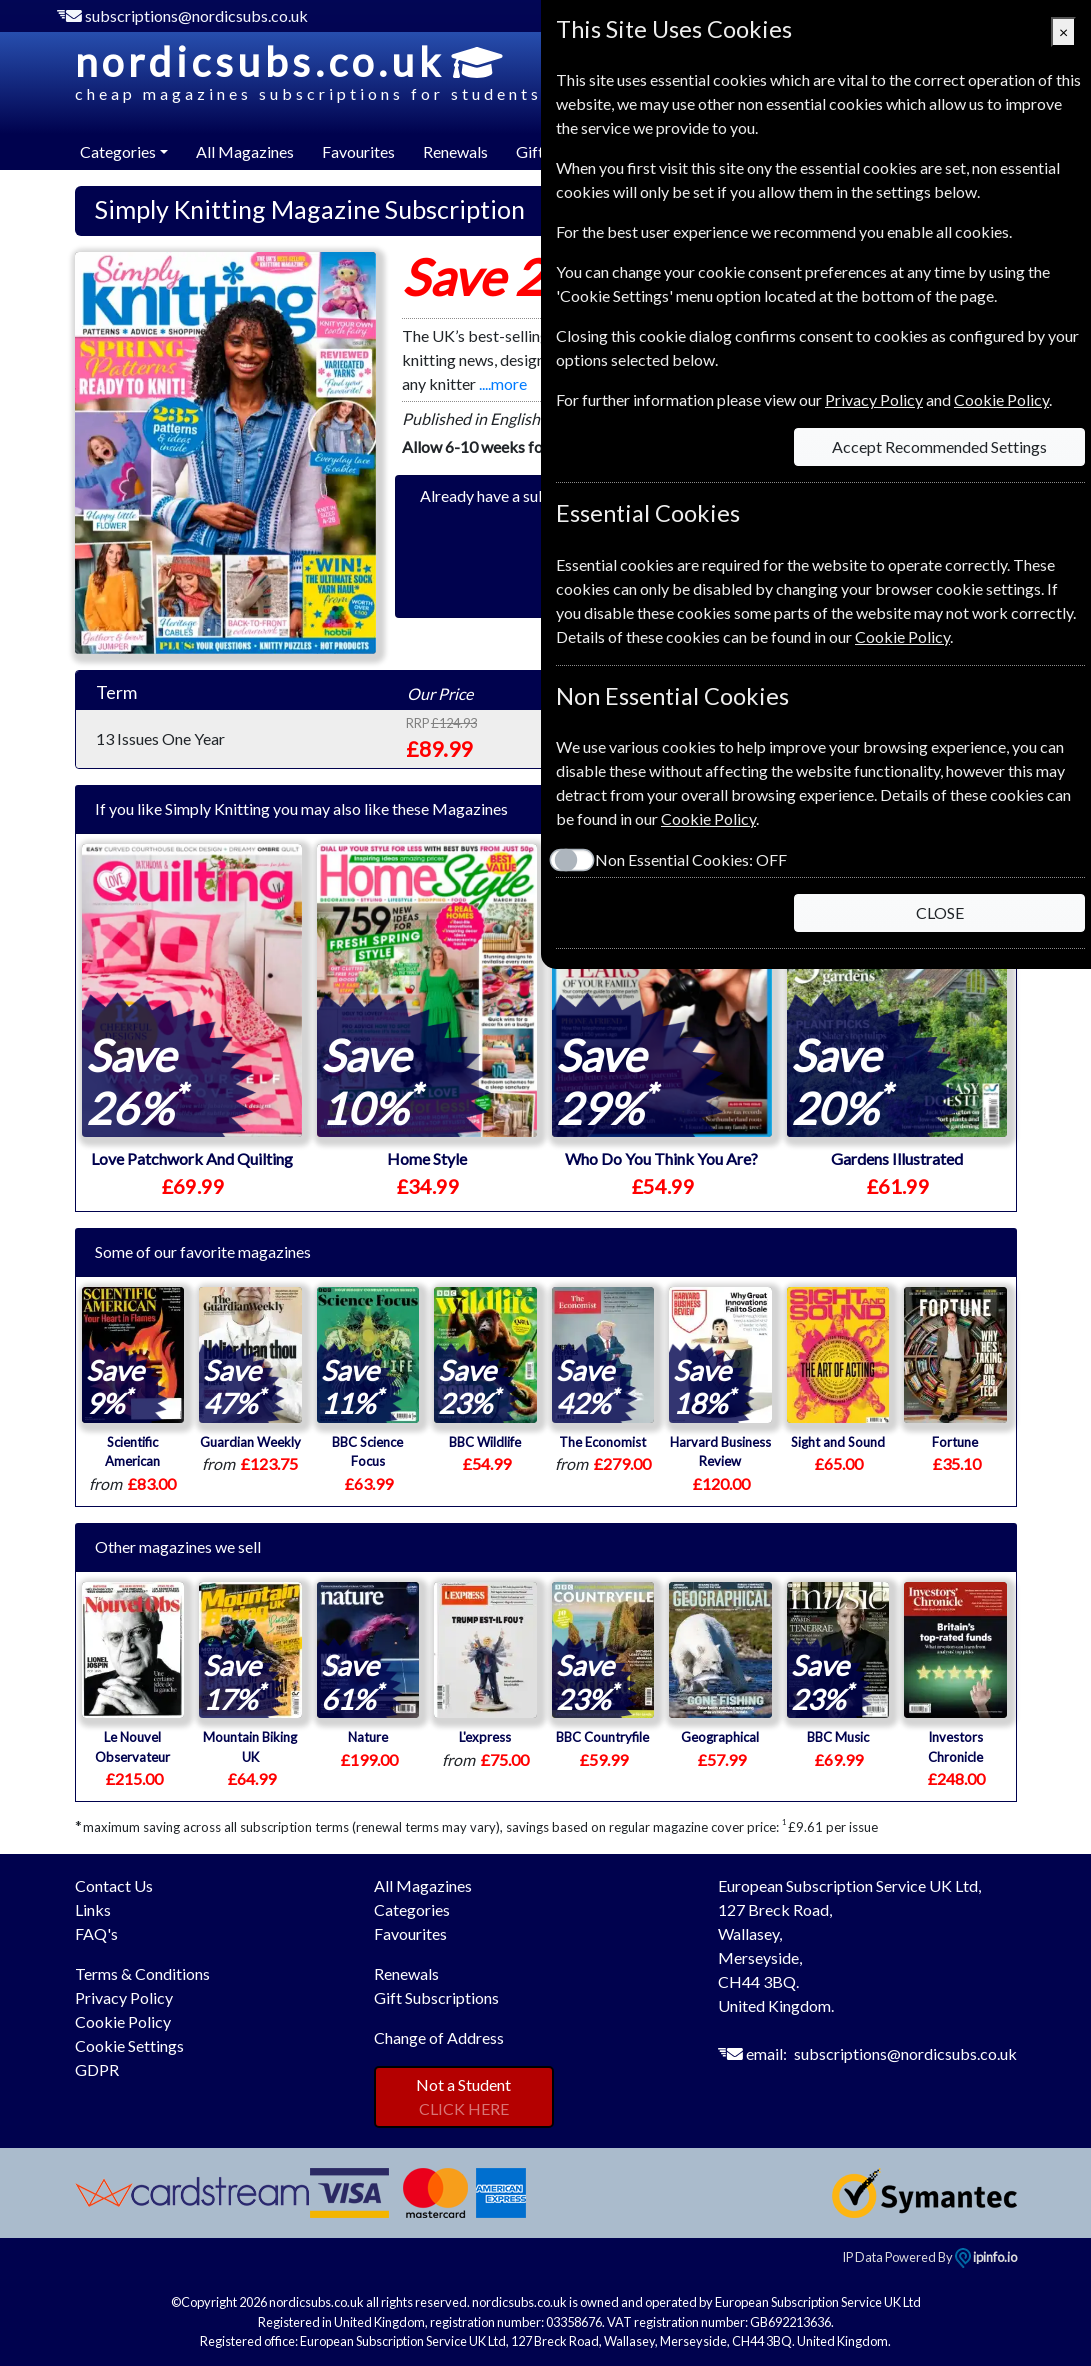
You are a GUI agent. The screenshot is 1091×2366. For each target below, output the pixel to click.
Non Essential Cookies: (691, 859)
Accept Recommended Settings (939, 446)
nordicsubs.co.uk (308, 72)
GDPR (97, 2069)
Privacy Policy (124, 1997)
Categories (412, 1909)
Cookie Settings (129, 2045)
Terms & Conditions (142, 1973)
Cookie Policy (123, 2021)
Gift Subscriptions (436, 1997)
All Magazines (245, 151)
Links (93, 1909)
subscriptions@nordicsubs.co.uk (196, 15)
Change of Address (439, 2037)
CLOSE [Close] (940, 912)
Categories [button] (118, 151)
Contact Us (114, 1885)
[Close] (1063, 32)
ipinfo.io (986, 2257)
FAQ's (96, 1933)
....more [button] (503, 383)
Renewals (455, 151)
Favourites (358, 151)
